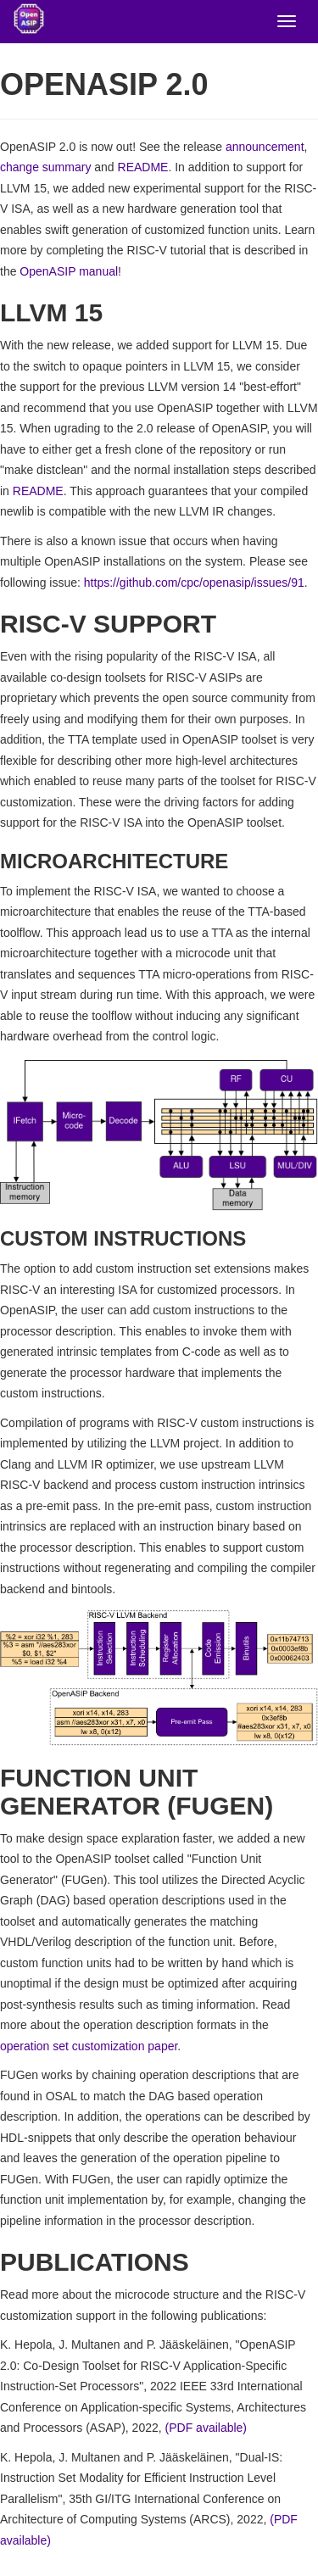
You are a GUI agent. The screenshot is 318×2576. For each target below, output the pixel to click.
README (143, 167)
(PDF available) (206, 2427)
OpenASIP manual (69, 271)
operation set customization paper (88, 2046)
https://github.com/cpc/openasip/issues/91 (194, 582)
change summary (45, 167)
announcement (265, 146)
